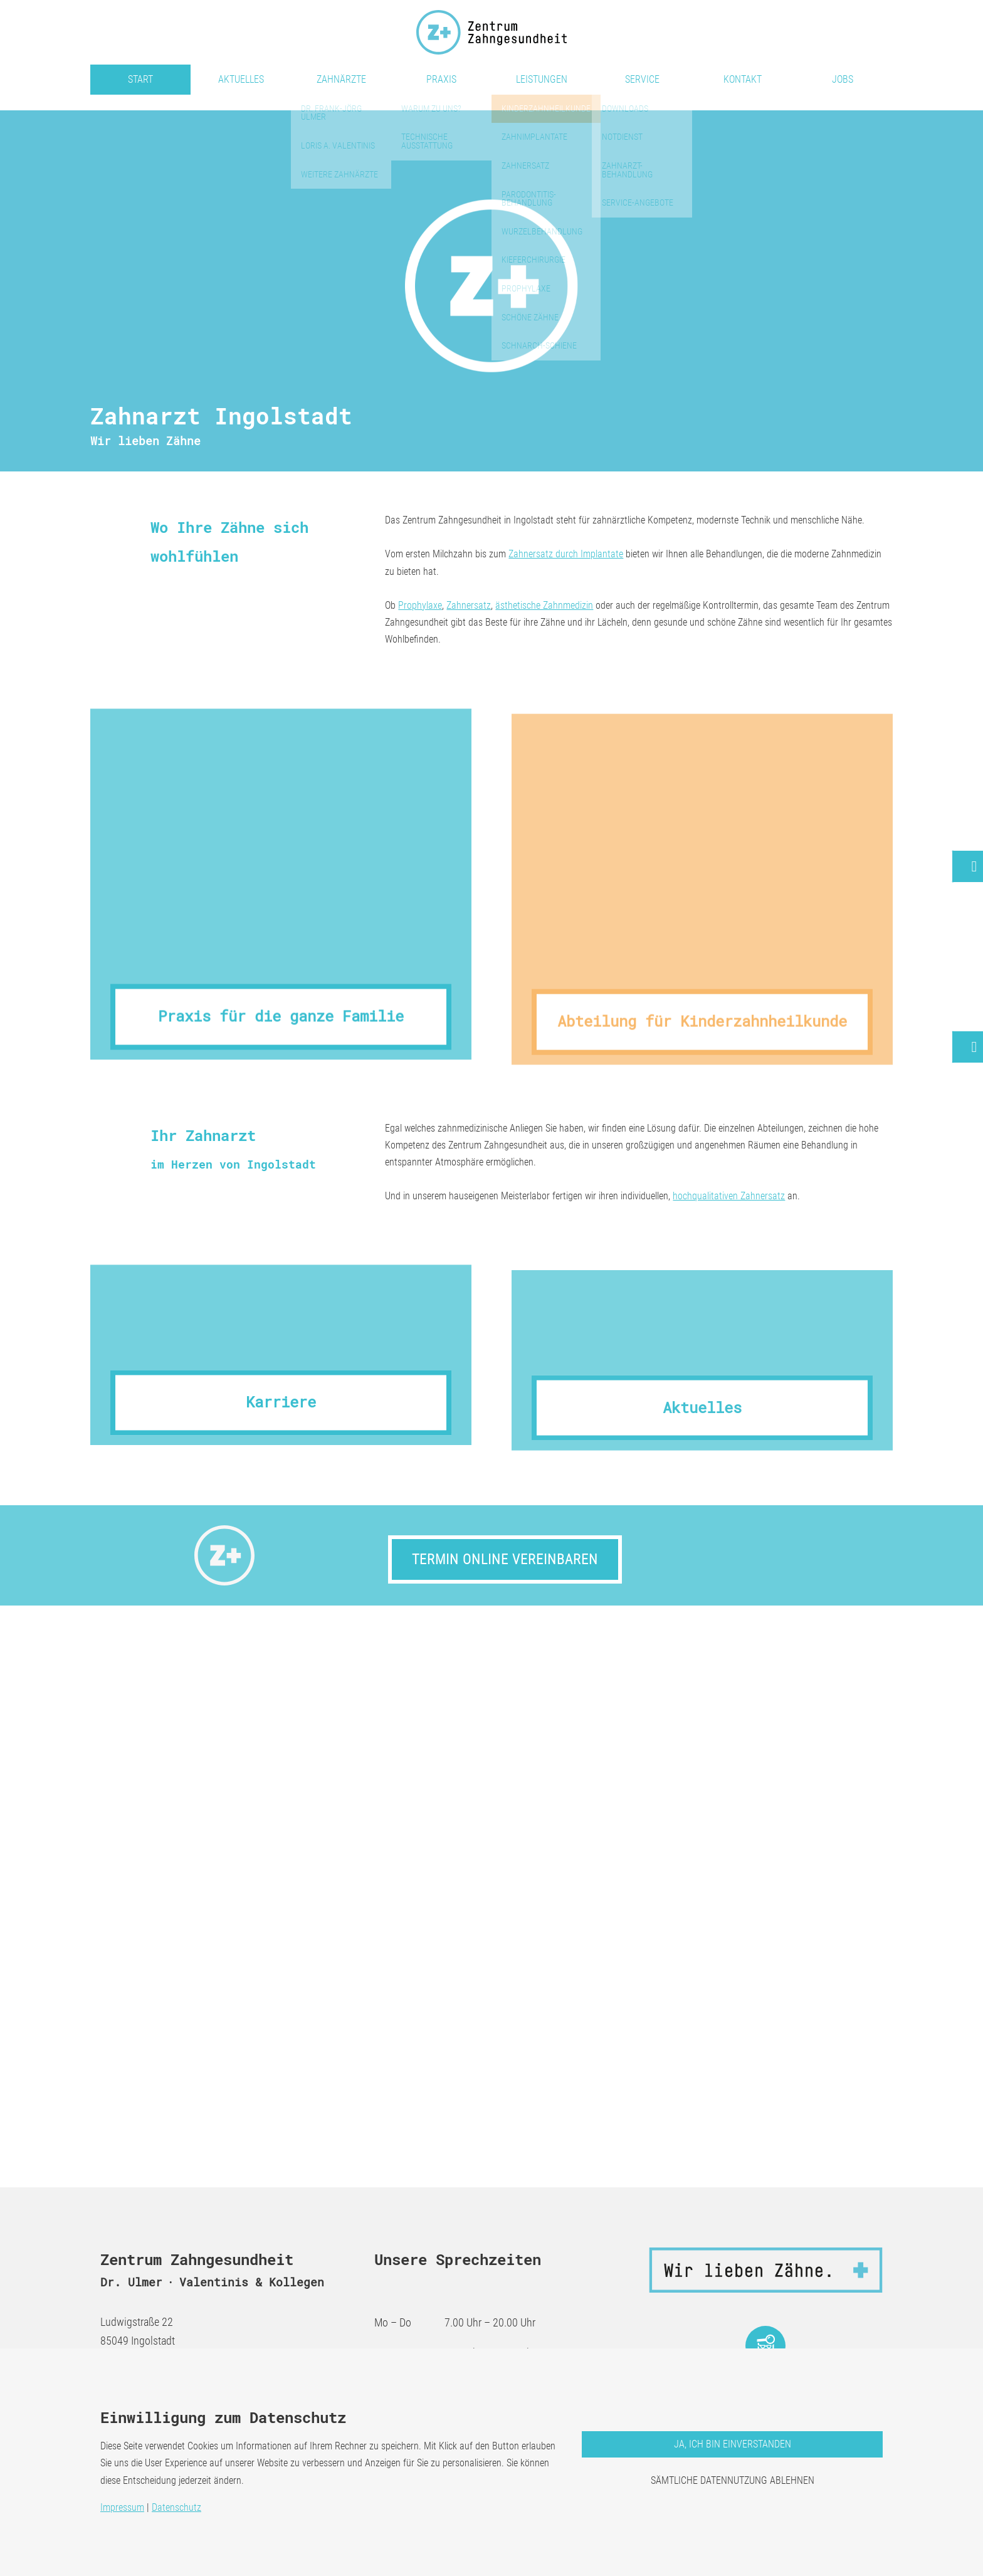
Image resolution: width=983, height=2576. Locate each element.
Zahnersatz (468, 605)
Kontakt (742, 79)
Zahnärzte (341, 79)
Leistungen (541, 79)
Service (642, 79)
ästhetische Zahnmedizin (544, 605)
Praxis (441, 79)
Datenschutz (176, 2507)
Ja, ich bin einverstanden (732, 2444)
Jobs (842, 79)
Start (140, 79)
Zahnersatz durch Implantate (565, 554)
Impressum (122, 2507)
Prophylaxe (420, 605)
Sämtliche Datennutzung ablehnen (732, 2480)
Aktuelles (241, 79)
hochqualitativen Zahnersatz (729, 1196)
